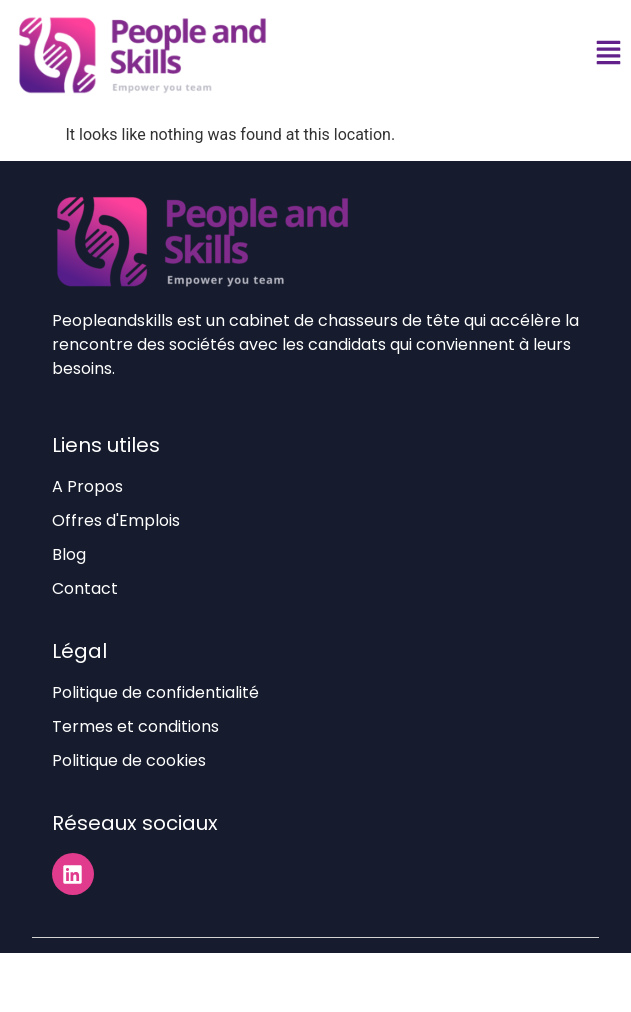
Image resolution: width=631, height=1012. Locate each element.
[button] (608, 55)
